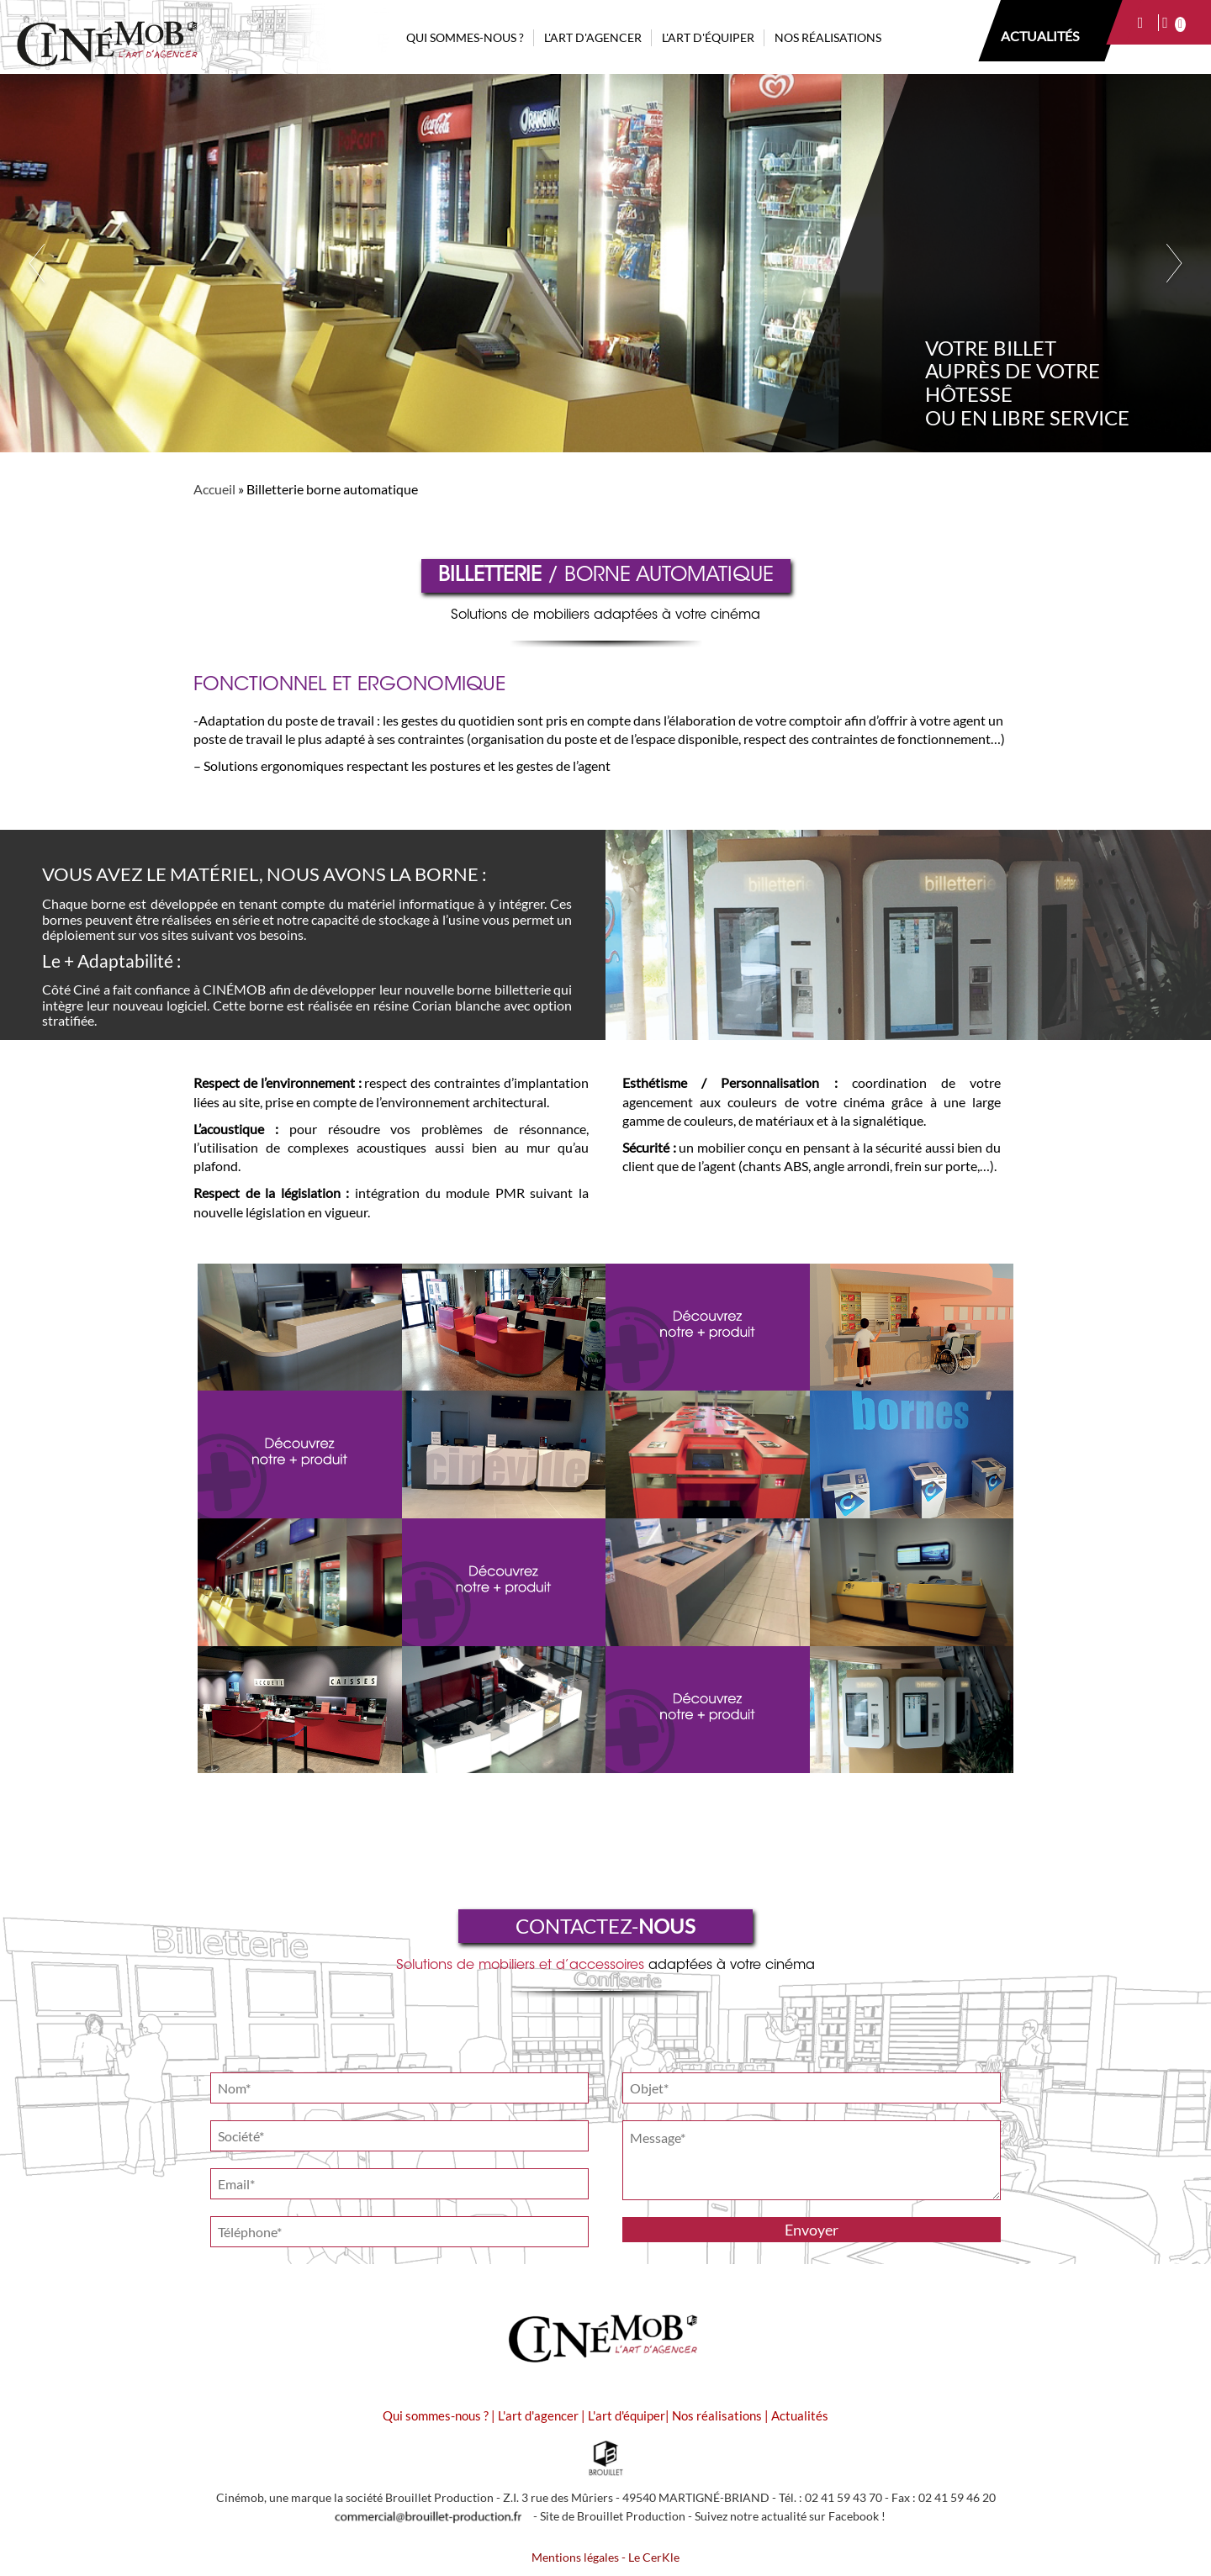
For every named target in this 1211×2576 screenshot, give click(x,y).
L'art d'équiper (626, 2415)
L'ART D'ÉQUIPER (708, 37)
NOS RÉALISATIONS (828, 37)
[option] (605, 263)
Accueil (214, 489)
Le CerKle (654, 2557)
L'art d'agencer (539, 2415)
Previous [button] (36, 263)
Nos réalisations (717, 2415)
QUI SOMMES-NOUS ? (465, 37)
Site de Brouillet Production (612, 2516)
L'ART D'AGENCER (593, 37)
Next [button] (1175, 263)
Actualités (799, 2415)
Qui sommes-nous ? (436, 2415)
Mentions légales (575, 2557)
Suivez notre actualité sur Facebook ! (790, 2516)
